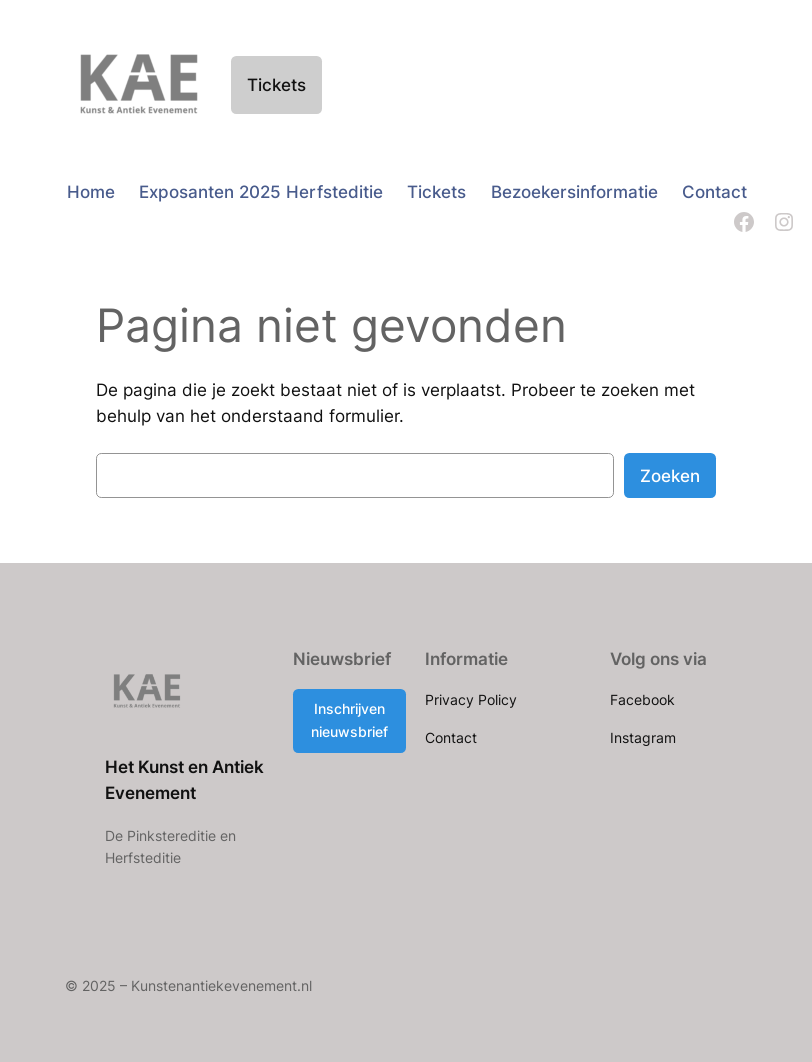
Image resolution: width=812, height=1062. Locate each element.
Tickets (276, 85)
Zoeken (670, 476)
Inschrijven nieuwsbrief (349, 719)
